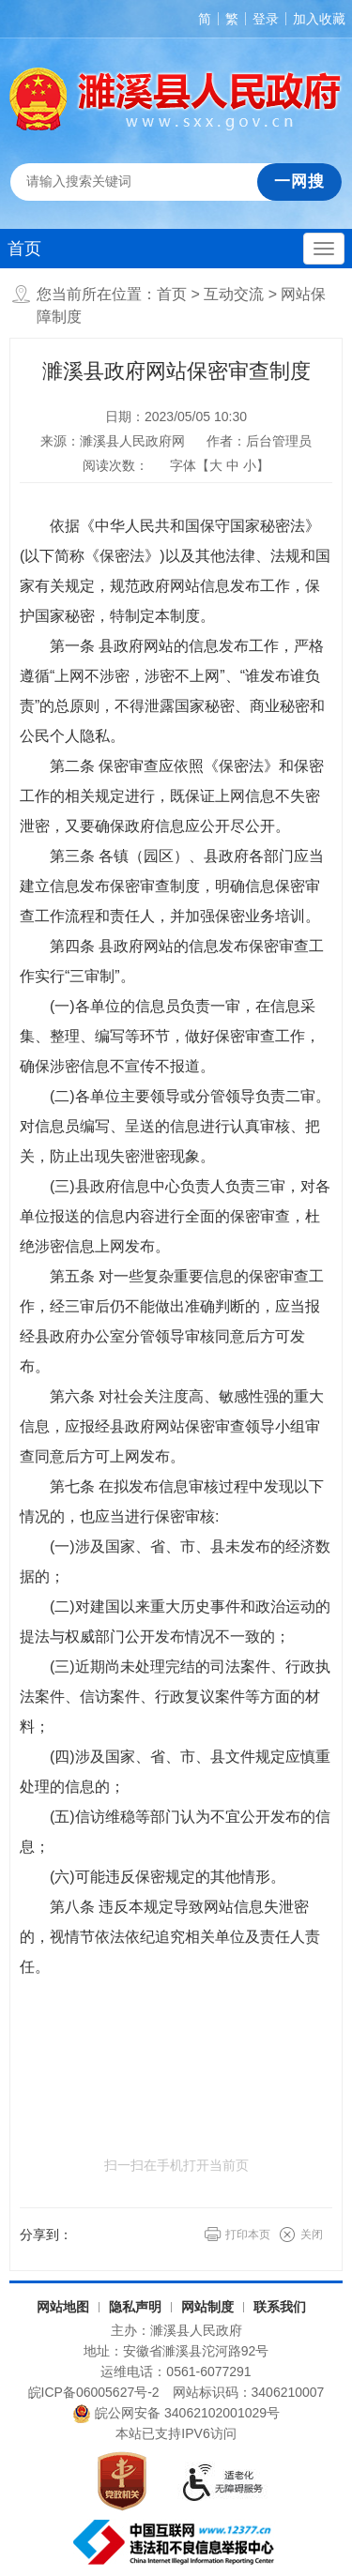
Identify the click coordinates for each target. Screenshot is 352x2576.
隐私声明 (135, 2306)
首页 (24, 248)
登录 (266, 18)
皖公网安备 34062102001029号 (176, 2413)
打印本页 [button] (247, 2234)
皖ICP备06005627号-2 (94, 2392)
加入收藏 (319, 18)
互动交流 (234, 294)
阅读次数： (115, 465)
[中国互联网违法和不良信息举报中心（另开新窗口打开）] (175, 2542)
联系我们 (279, 2306)
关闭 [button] (311, 2234)
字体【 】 (219, 465)
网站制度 (207, 2306)
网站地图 (63, 2306)
